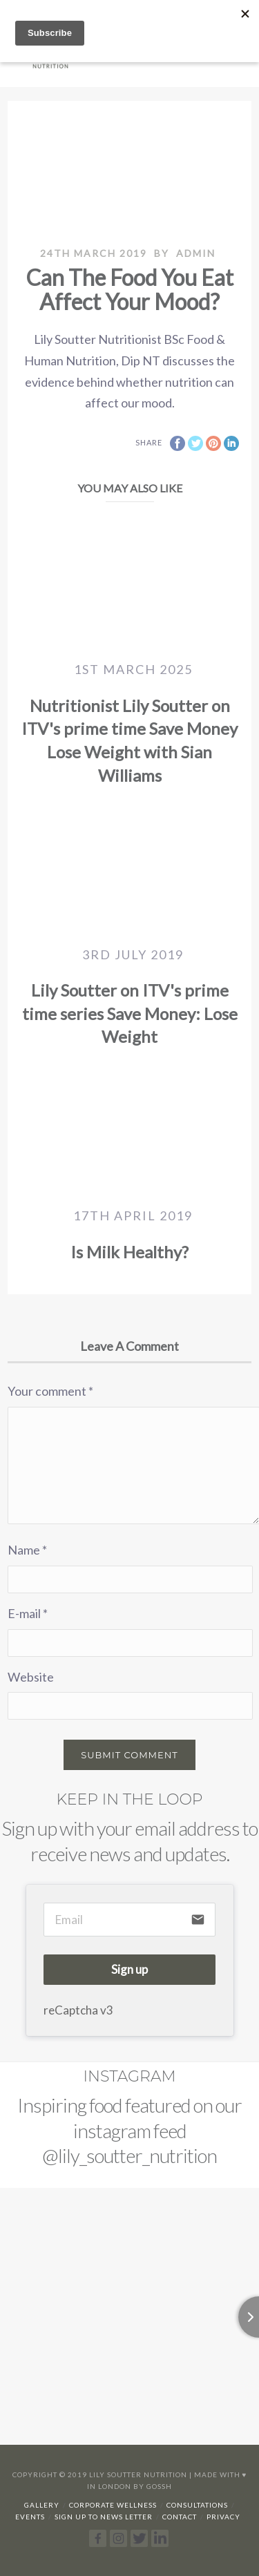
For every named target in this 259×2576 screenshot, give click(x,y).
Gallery (41, 2505)
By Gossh (152, 2486)
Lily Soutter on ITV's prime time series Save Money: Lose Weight (130, 1013)
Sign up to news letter (104, 2516)
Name (27, 1549)
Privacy (223, 2516)
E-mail (28, 1613)
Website (31, 1676)
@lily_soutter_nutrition (129, 2155)
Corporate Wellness (113, 2505)
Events (30, 2516)
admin (195, 253)
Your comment (50, 1390)
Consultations (197, 2505)
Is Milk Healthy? (129, 1252)
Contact (179, 2516)
